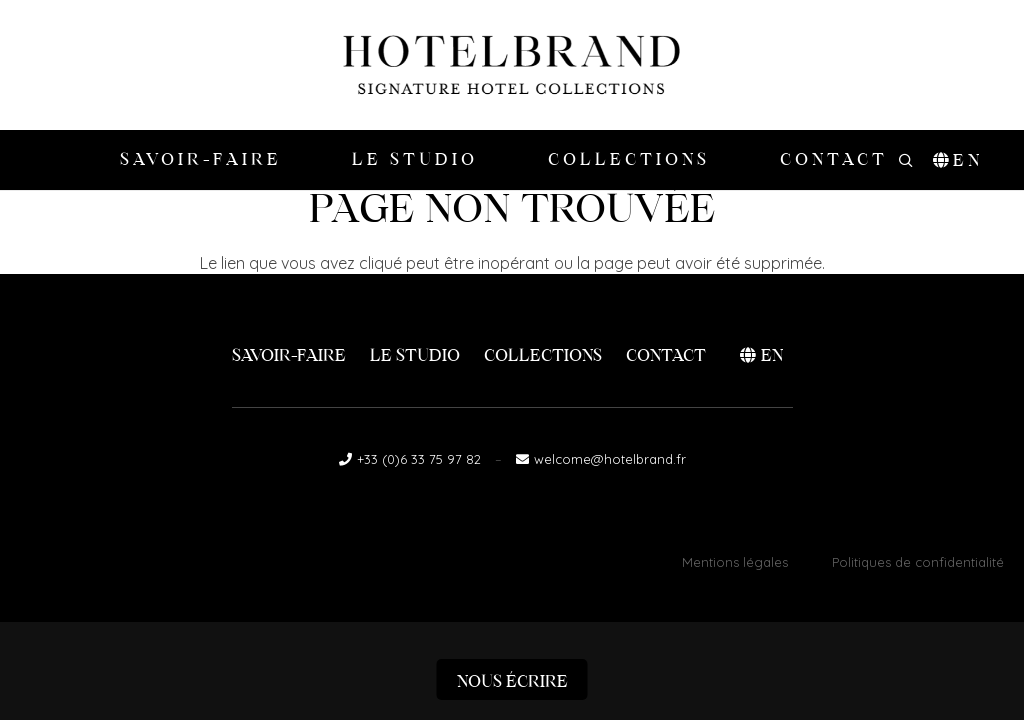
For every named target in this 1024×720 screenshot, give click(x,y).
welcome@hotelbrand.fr (610, 459)
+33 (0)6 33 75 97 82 (419, 459)
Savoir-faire (289, 355)
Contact (666, 355)
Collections (543, 355)
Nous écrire (512, 681)
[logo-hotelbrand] (511, 65)
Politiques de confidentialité (918, 562)
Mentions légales (735, 562)
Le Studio (415, 355)
